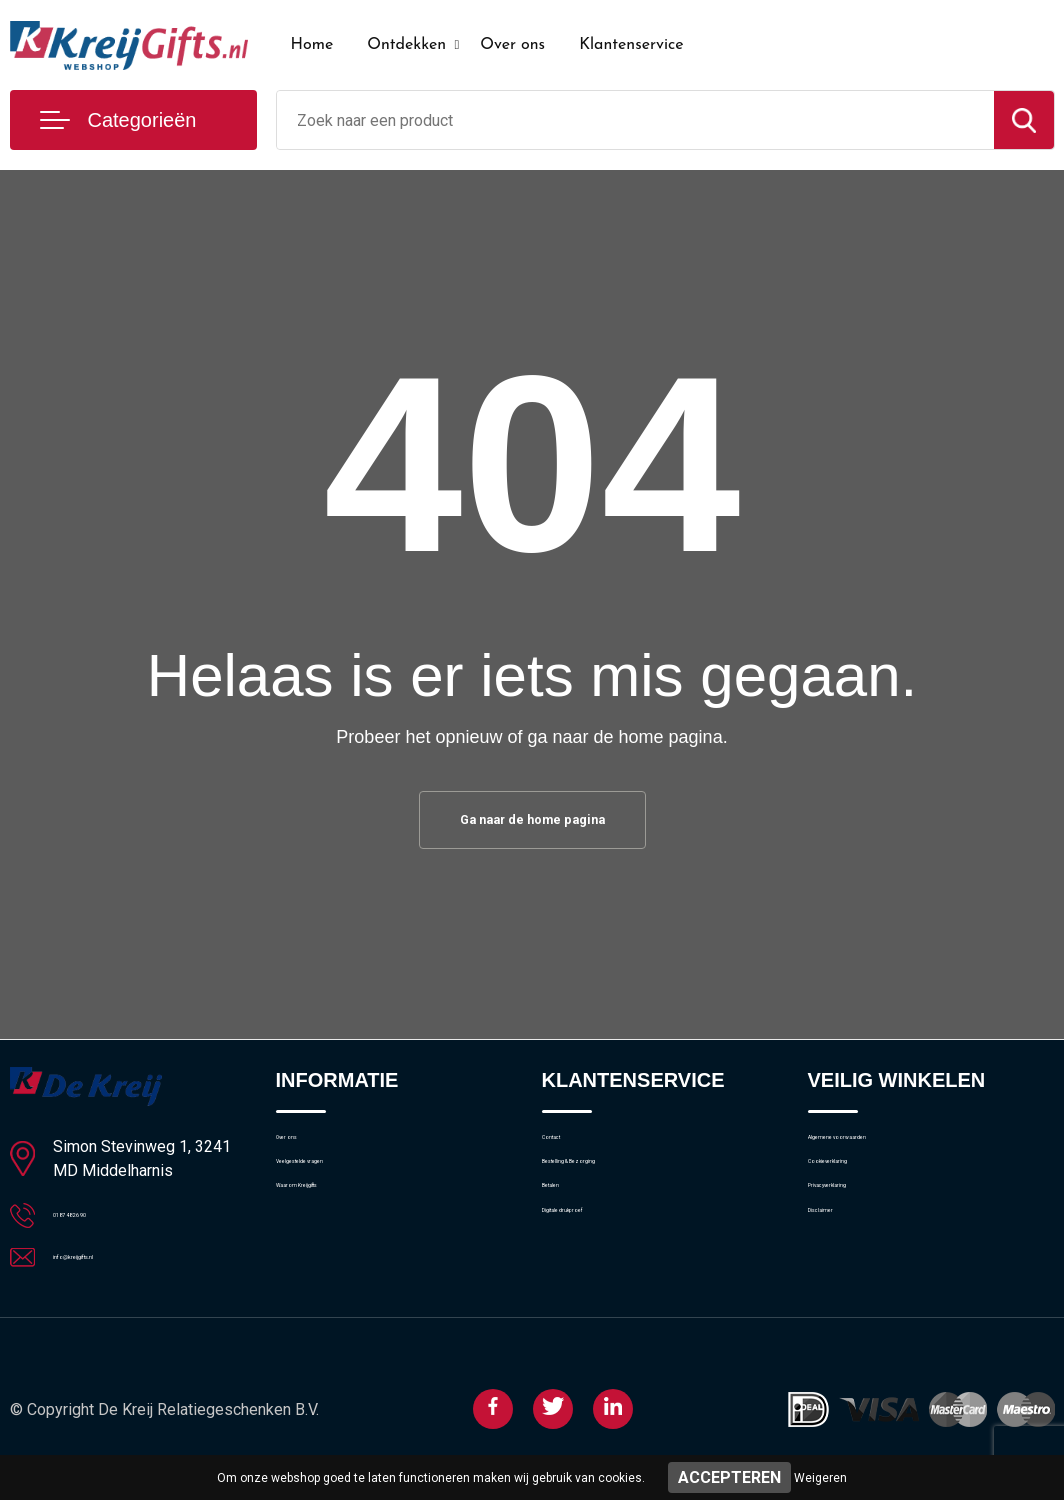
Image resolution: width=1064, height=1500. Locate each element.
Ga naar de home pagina (532, 823)
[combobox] (635, 120)
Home (312, 45)
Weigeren (820, 1478)
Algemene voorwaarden (886, 1154)
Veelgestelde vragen (342, 1197)
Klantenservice (631, 45)
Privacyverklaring (862, 1240)
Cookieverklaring (862, 1197)
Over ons (512, 45)
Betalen (566, 1240)
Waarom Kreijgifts (335, 1240)
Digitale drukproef (599, 1283)
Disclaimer (842, 1283)
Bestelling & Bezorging (615, 1197)
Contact (568, 1154)
